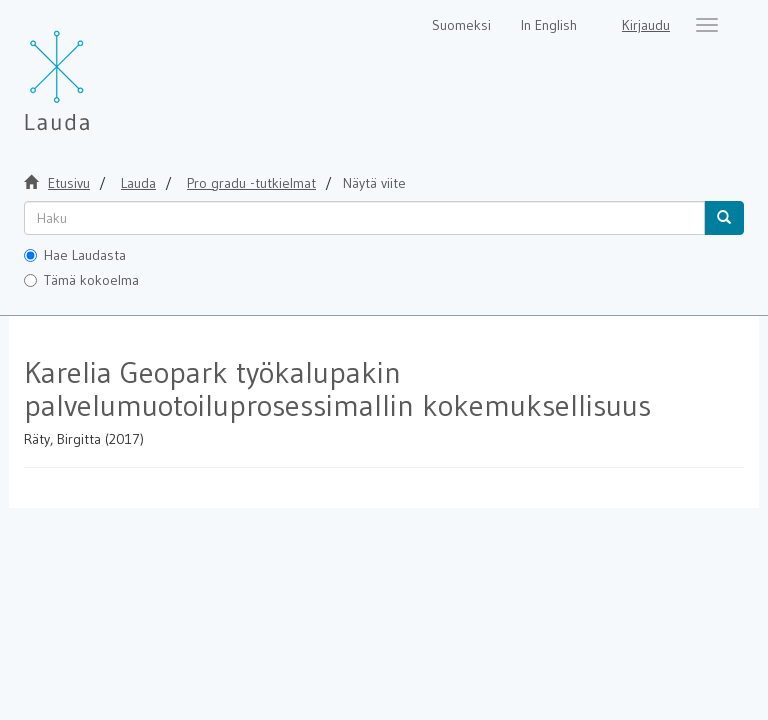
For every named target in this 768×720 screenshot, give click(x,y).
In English (549, 25)
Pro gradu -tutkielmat (251, 183)
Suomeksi (461, 25)
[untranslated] (364, 218)
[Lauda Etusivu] (99, 70)
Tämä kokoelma (81, 280)
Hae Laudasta (75, 255)
